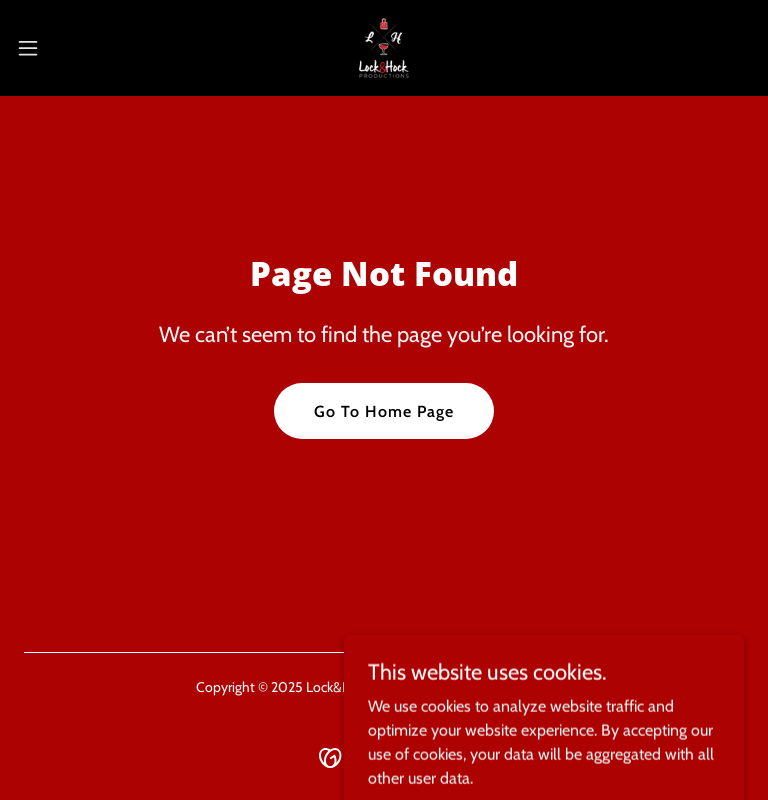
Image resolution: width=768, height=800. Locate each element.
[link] (384, 48)
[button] (64, 48)
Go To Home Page (384, 411)
